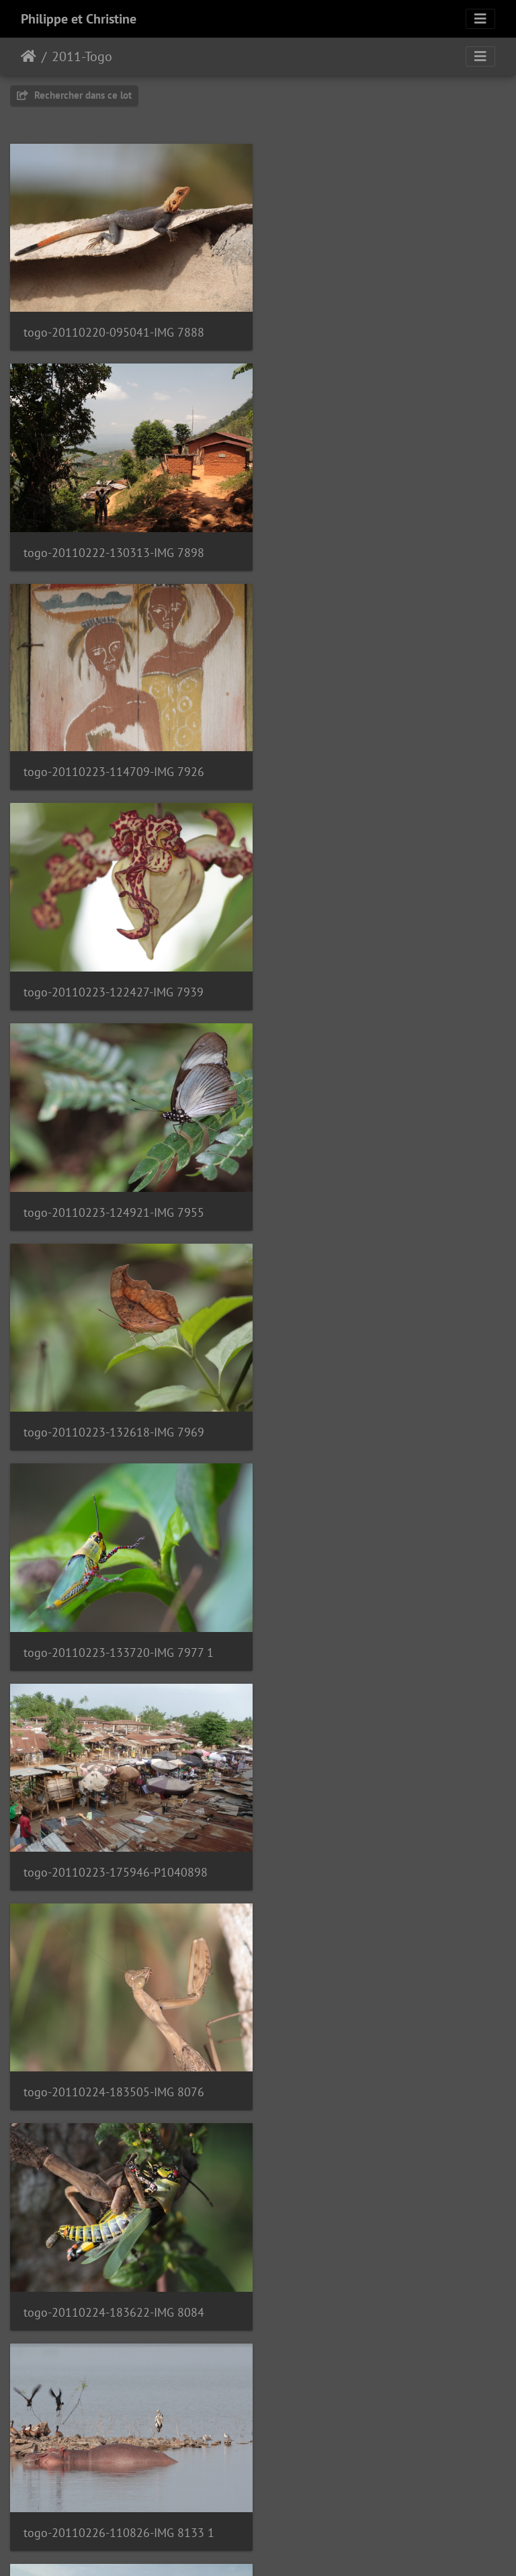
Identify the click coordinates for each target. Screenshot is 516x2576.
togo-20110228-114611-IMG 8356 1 (377, 1845)
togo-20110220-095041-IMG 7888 (114, 329)
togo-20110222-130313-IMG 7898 (372, 329)
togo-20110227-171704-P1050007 (373, 1629)
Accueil (28, 56)
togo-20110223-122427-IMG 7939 (372, 546)
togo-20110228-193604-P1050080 (374, 2279)
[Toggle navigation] (480, 19)
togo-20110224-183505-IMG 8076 (114, 1196)
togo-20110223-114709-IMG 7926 (114, 545)
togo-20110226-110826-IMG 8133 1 (119, 1413)
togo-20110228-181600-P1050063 (374, 2062)
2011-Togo (82, 56)
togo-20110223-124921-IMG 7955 (114, 762)
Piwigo (288, 2547)
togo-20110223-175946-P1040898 (374, 979)
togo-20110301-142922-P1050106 (116, 2494)
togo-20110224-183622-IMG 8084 (372, 1196)
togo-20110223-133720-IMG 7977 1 (119, 979)
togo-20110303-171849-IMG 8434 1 (377, 2495)
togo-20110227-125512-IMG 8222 (372, 1413)
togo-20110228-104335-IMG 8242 (114, 1845)
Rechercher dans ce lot (74, 95)
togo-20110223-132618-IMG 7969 (372, 762)
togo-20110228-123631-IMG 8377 (114, 2062)
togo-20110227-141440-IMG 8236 (114, 1629)
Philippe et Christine (78, 19)
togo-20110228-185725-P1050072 (116, 2279)
